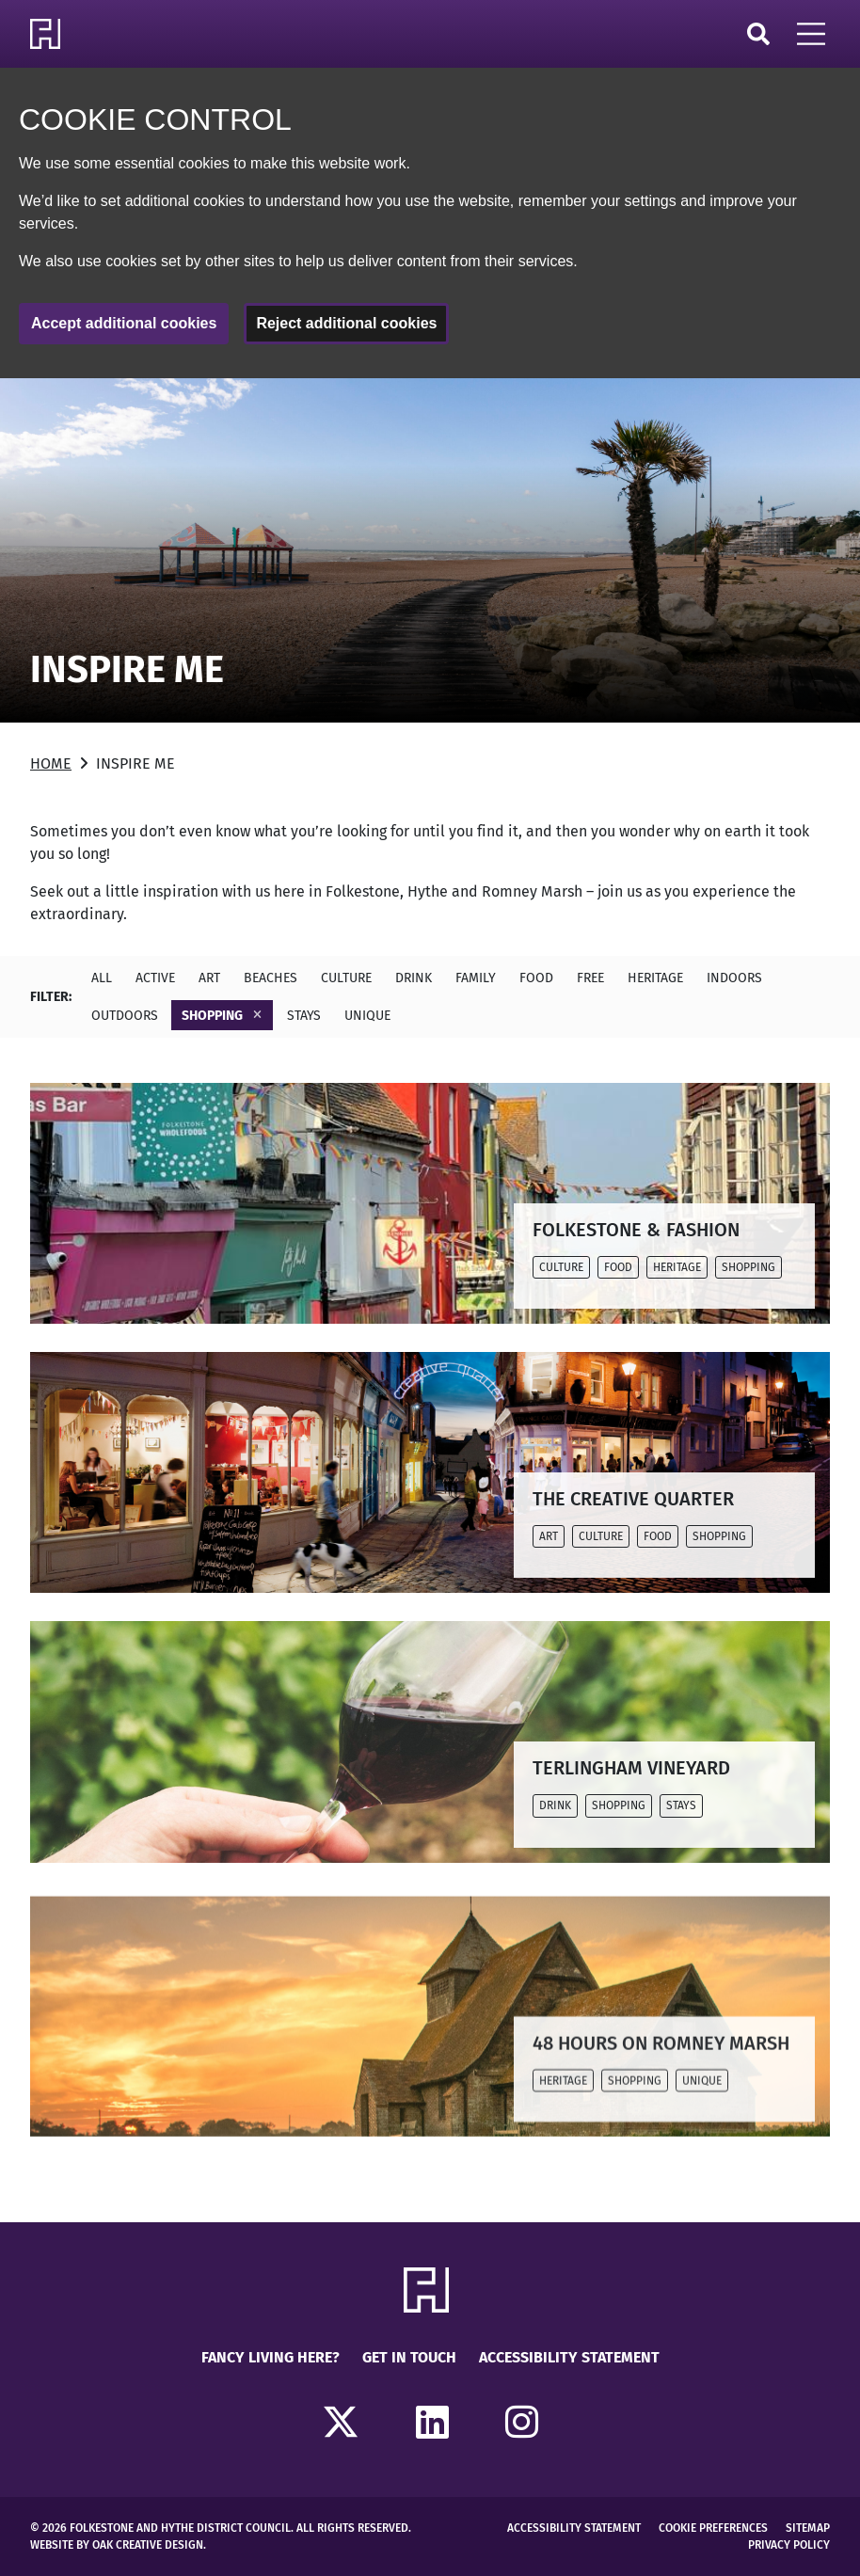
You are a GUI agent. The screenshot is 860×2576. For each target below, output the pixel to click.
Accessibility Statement (569, 2357)
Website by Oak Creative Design (116, 2545)
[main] (430, 1299)
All (101, 978)
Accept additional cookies (123, 323)
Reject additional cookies (346, 323)
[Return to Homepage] (49, 34)
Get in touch (409, 2357)
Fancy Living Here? (270, 2357)
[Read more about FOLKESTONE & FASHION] (430, 1203)
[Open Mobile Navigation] (811, 34)
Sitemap (808, 2528)
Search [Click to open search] (758, 34)
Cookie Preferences (713, 2528)
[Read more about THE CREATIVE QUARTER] (430, 1472)
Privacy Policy (789, 2545)
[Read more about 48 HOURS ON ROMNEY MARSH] (430, 2043)
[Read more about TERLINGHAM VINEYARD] (430, 1741)
